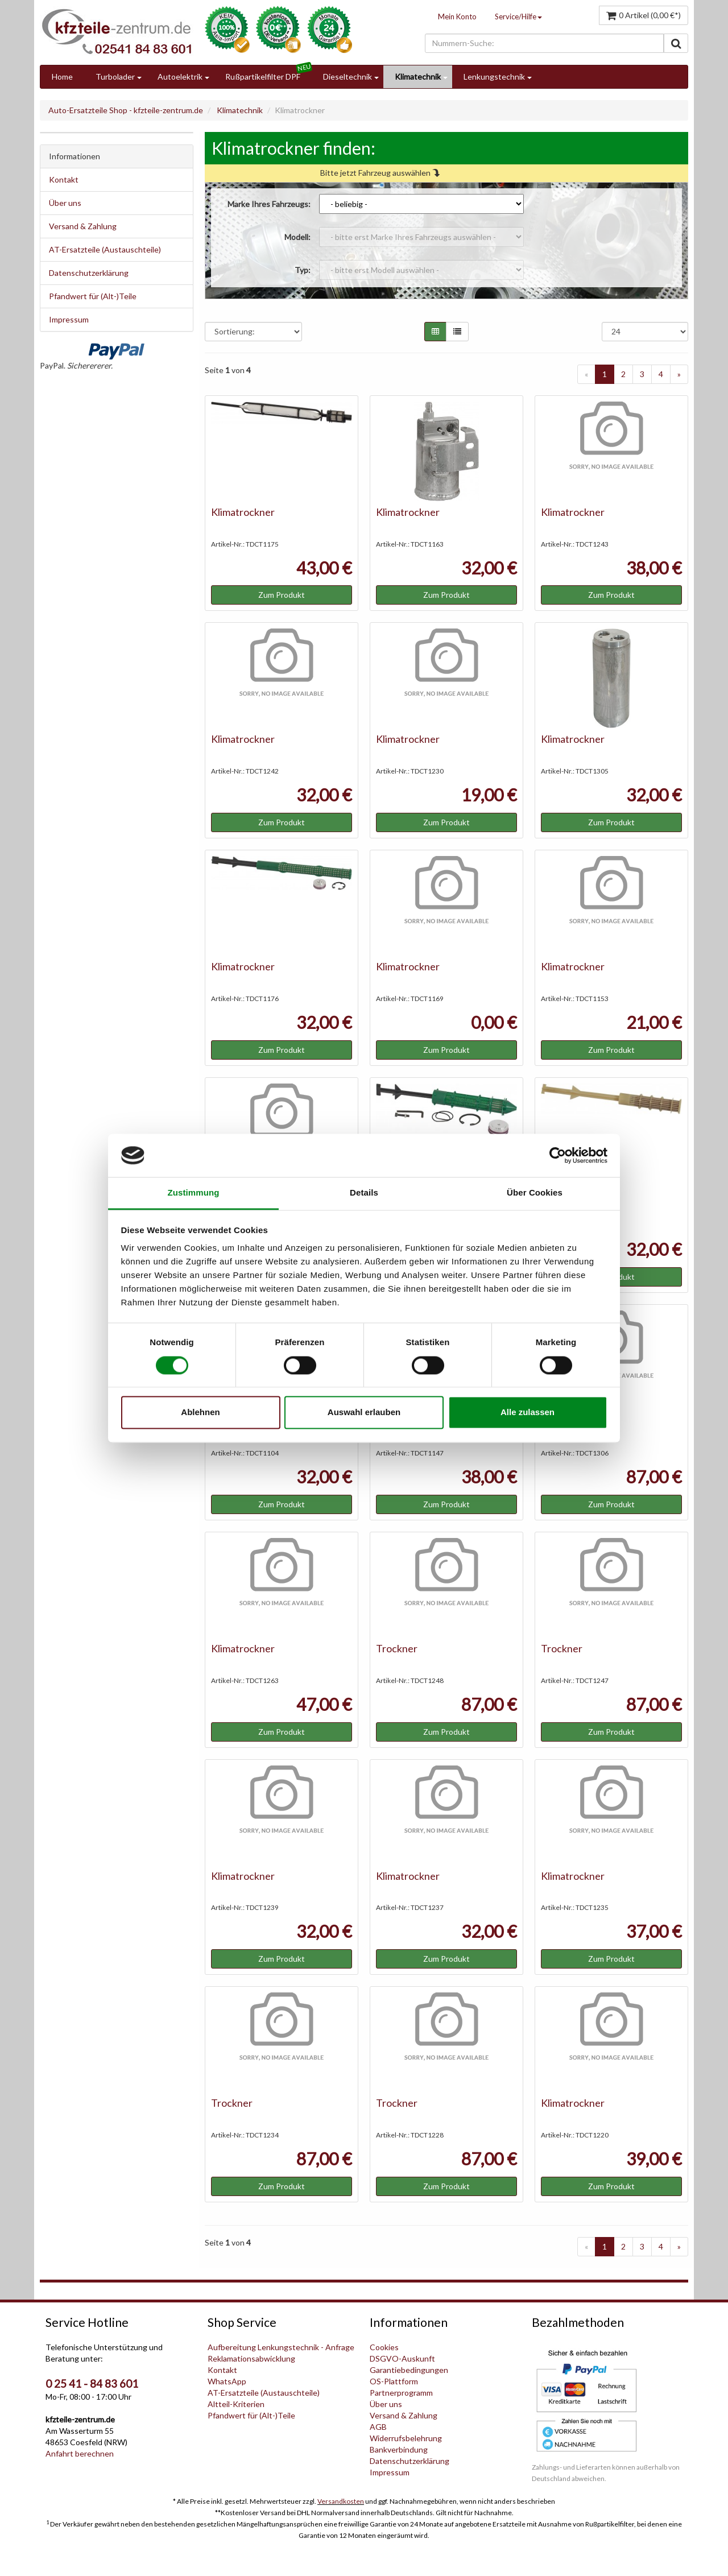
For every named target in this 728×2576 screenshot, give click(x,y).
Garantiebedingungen (409, 2370)
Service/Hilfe (518, 16)
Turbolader (115, 76)
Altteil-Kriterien (236, 2404)
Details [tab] (364, 1193)
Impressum (69, 319)
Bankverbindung (399, 2449)
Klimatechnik (418, 76)
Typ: (303, 270)
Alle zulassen (527, 1412)
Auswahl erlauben (364, 1412)
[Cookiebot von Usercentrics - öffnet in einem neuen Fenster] (557, 1155)
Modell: (297, 237)
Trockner (396, 1648)
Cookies (384, 2347)
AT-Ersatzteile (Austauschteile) (105, 249)
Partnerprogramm (401, 2392)
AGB (378, 2427)
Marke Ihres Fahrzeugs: (269, 204)
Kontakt (63, 179)
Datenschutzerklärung (89, 273)
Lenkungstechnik (494, 76)
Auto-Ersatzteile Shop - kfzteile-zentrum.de (125, 110)
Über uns (65, 203)
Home (62, 76)
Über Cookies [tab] (534, 1193)
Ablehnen (200, 1412)
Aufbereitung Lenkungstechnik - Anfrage (281, 2347)
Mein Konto (457, 16)
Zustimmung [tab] (194, 1193)
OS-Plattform (394, 2381)
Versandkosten (340, 2501)
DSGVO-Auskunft (402, 2358)
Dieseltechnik (347, 76)
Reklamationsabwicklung (251, 2358)
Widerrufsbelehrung (406, 2438)
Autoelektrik (180, 76)
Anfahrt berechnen (80, 2453)
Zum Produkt (281, 594)
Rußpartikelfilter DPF (262, 76)
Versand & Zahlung (83, 226)
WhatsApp (227, 2381)
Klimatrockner (243, 512)
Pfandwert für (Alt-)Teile (92, 296)
